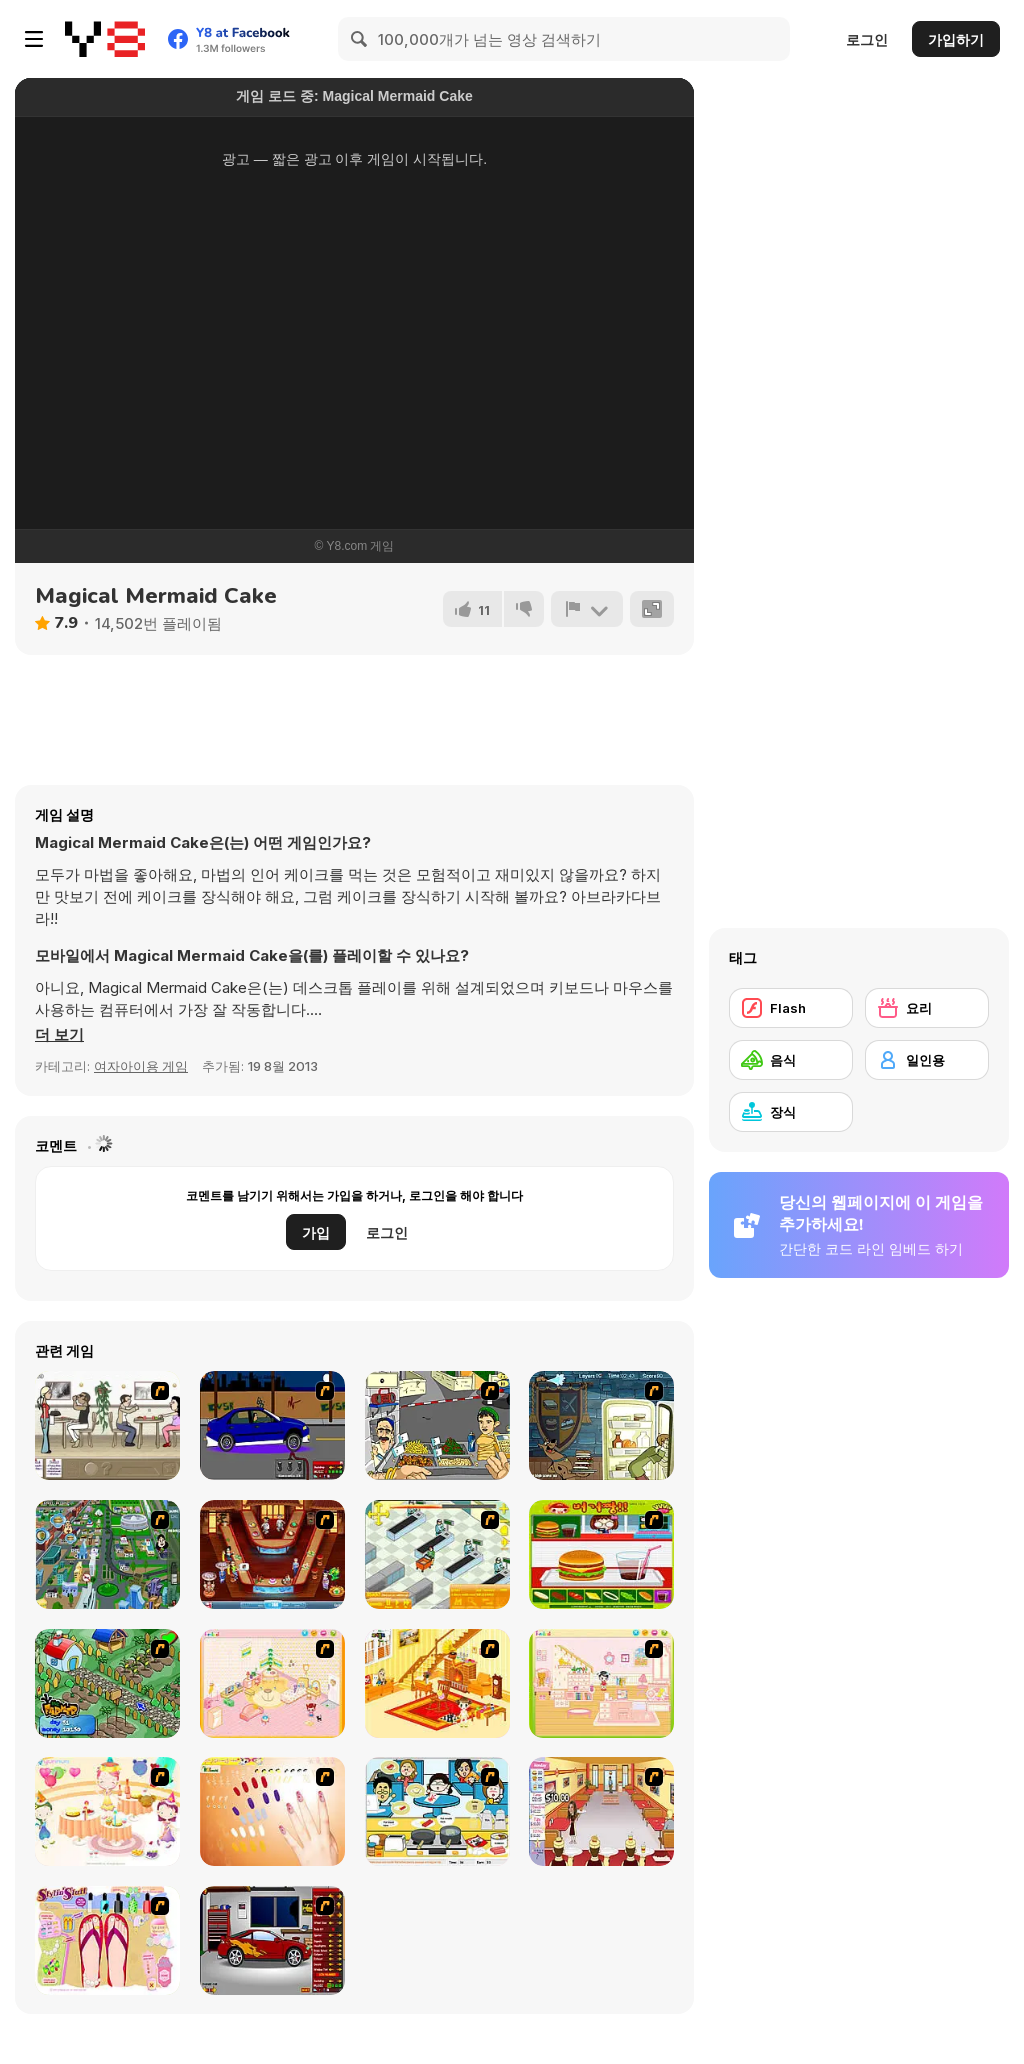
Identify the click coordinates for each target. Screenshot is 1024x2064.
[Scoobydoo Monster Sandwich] (601, 1425)
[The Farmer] (107, 1683)
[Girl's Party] (107, 1811)
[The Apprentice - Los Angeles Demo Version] (272, 1554)
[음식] (791, 1060)
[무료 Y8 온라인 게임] (105, 39)
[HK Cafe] (437, 1811)
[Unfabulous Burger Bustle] (601, 1811)
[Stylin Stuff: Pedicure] (107, 1940)
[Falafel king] (437, 1425)
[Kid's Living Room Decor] (437, 1683)
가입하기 (956, 39)
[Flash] (791, 1008)
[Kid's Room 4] (272, 1683)
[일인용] (927, 1060)
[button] (59, 1035)
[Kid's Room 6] (601, 1683)
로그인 (867, 39)
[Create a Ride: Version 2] (272, 1940)
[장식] (791, 1112)
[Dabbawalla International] (107, 1554)
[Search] (360, 39)
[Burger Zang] (601, 1554)
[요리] (927, 1008)
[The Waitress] (107, 1425)
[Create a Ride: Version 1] (272, 1425)
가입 (316, 1232)
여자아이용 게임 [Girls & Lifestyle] (141, 1066)
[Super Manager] (437, 1554)
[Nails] (272, 1811)
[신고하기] (587, 609)
